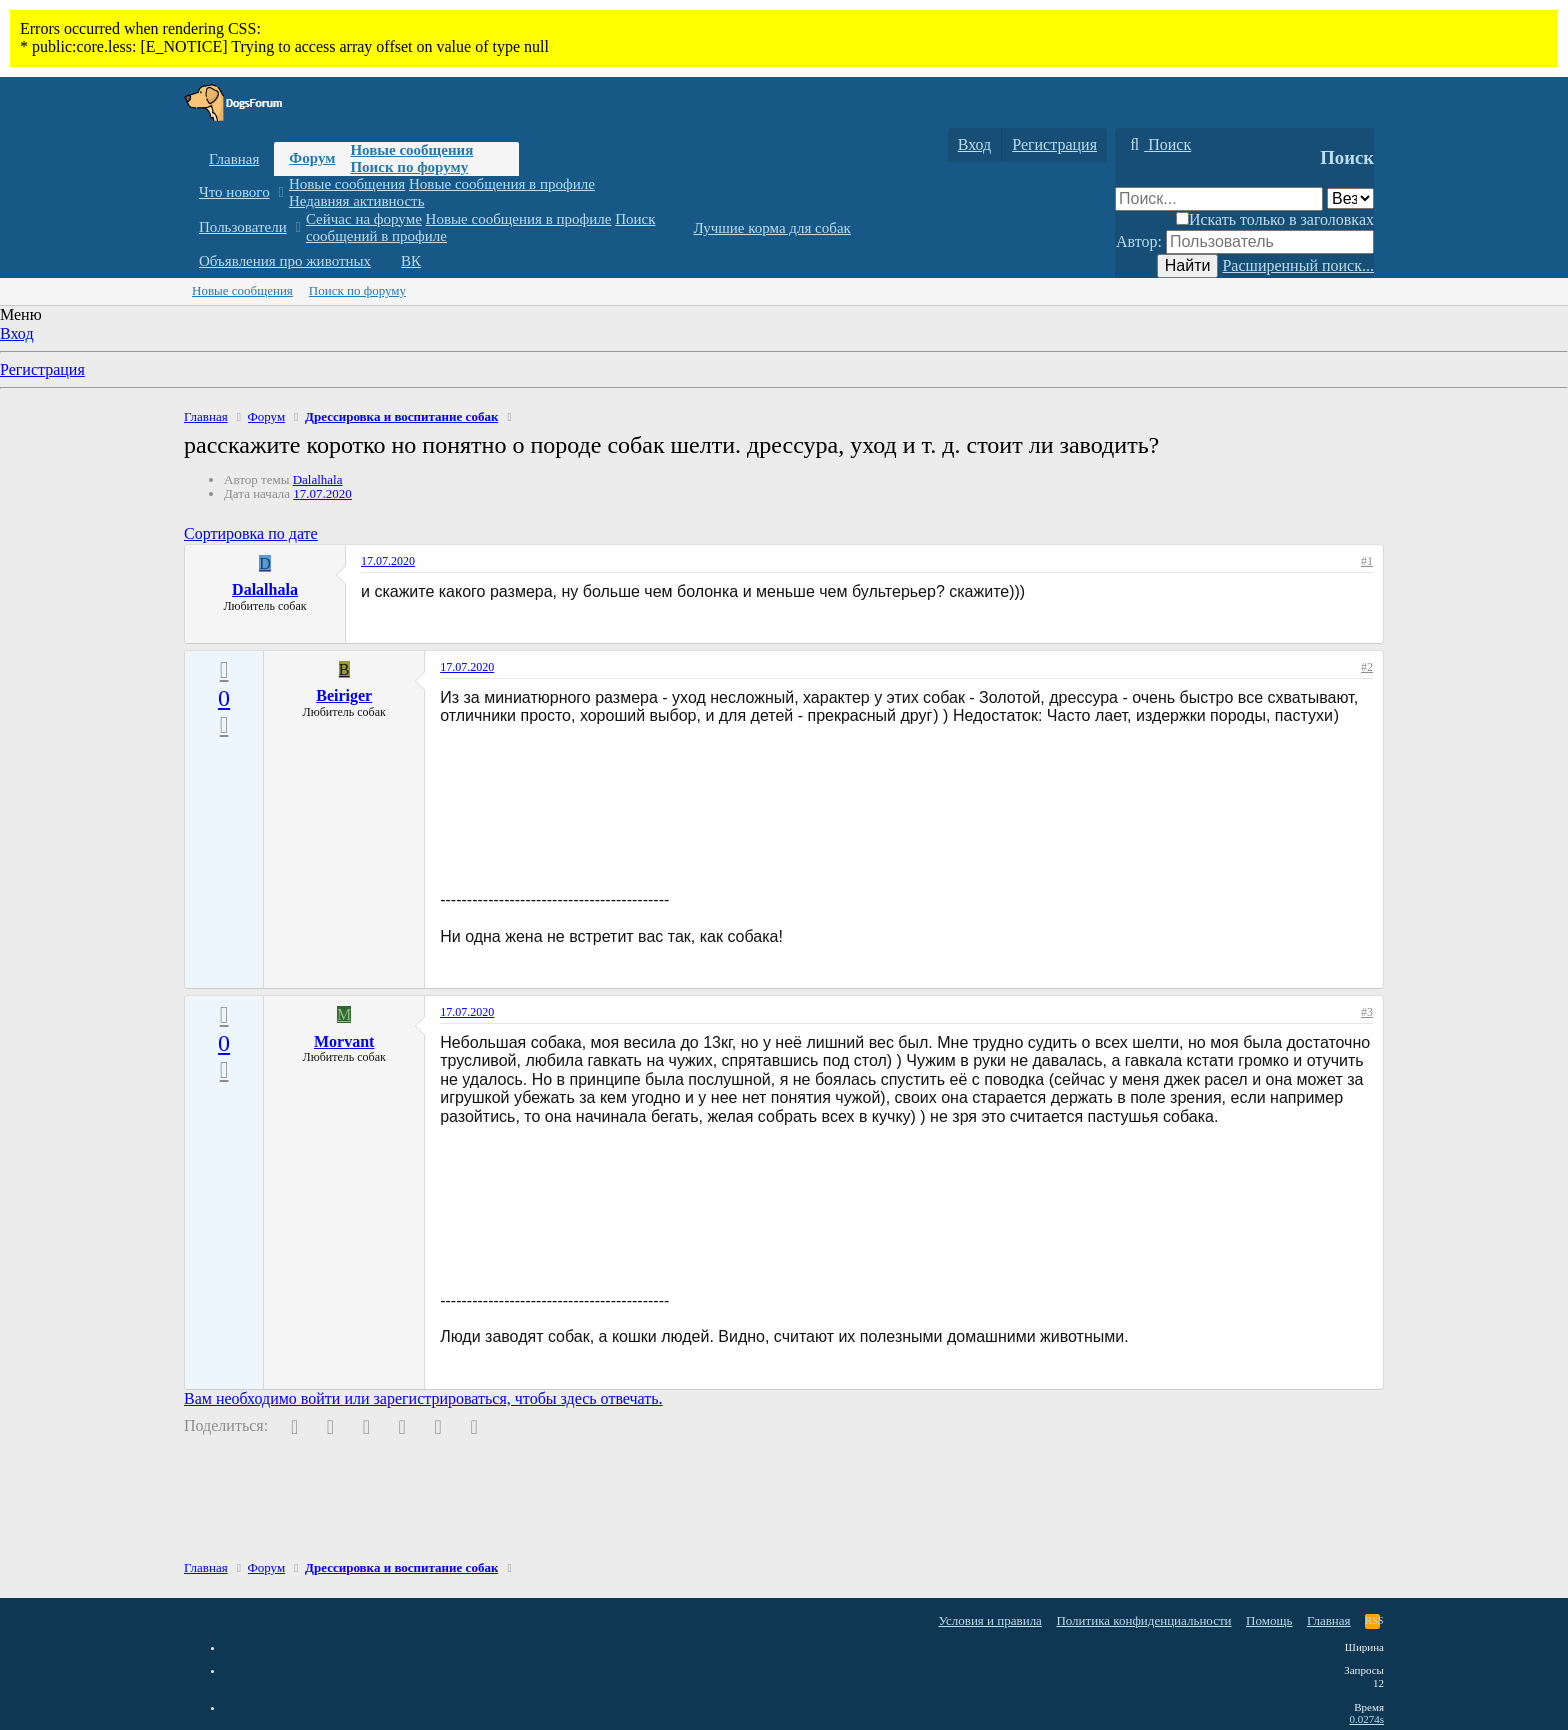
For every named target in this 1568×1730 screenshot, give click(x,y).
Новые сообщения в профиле (502, 184)
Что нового (234, 192)
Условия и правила (990, 1620)
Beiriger (344, 695)
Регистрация (42, 369)
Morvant (344, 1041)
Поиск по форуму (409, 167)
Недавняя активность (357, 201)
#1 (1367, 561)
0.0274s (1366, 1719)
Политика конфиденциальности (1143, 1620)
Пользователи (243, 227)
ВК (411, 261)
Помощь (1269, 1620)
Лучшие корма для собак (771, 228)
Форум (312, 158)
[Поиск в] (1350, 198)
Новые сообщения (411, 150)
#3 (1367, 1012)
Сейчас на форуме (364, 219)
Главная (234, 159)
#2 (1367, 667)
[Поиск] (1158, 145)
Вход (17, 333)
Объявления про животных (285, 261)
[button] (280, 192)
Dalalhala (318, 479)
